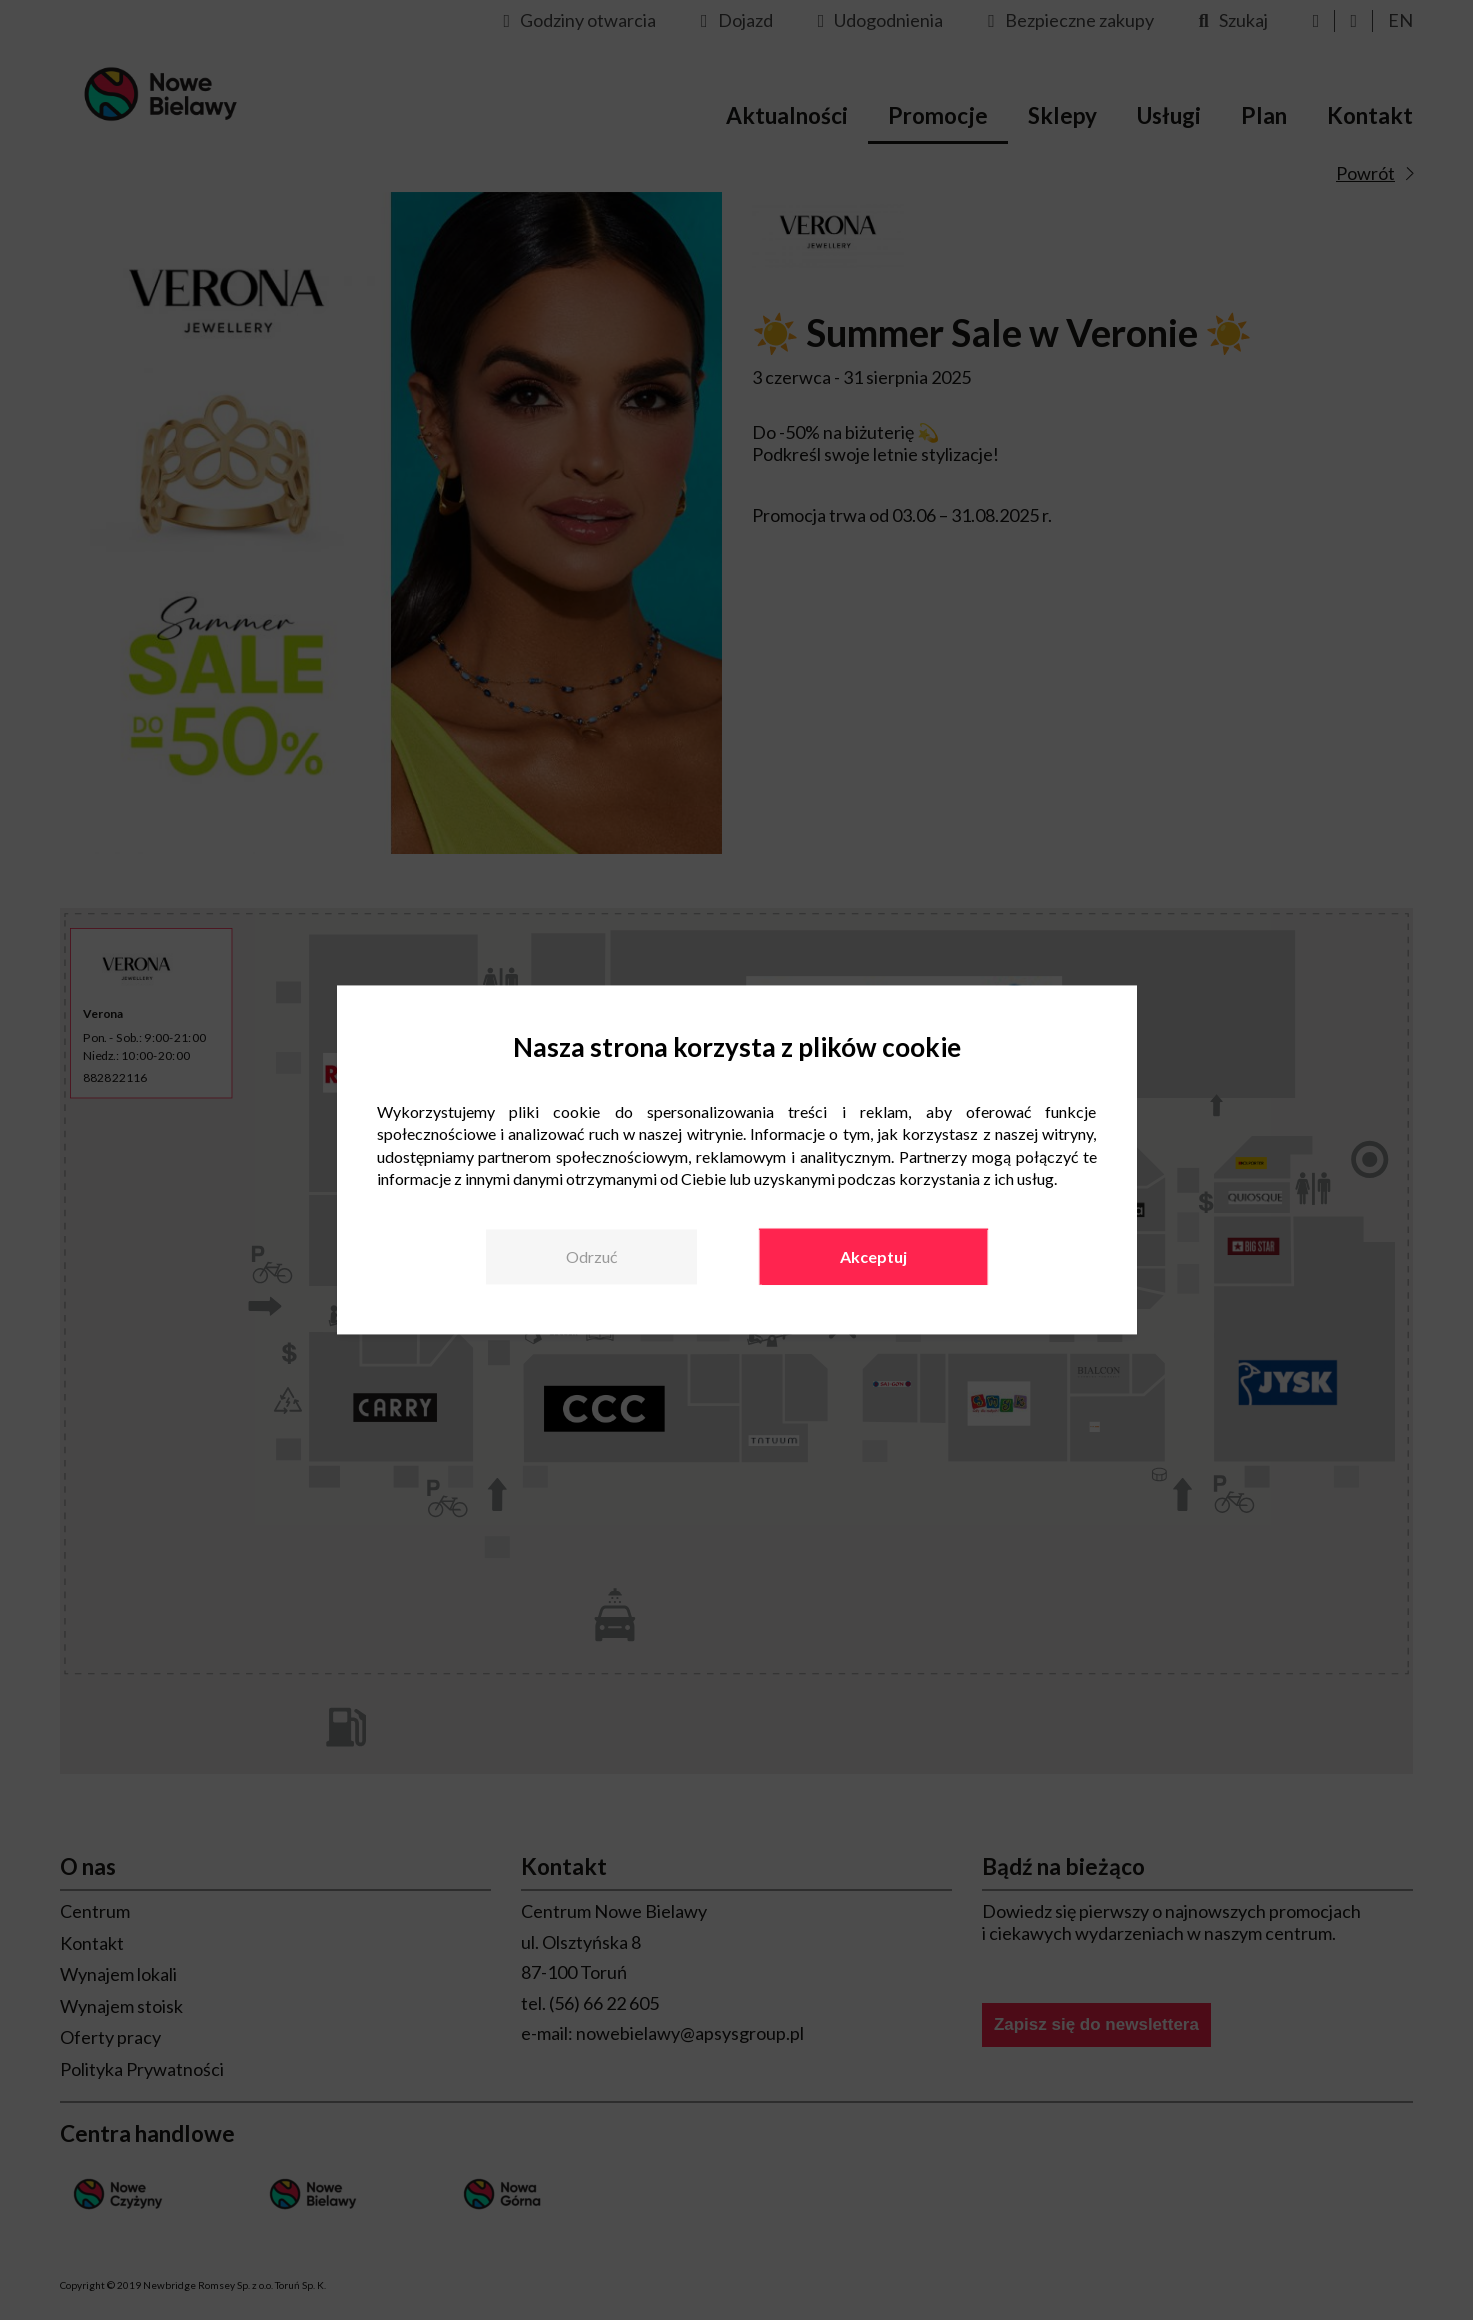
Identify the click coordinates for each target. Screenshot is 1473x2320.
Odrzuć (591, 1256)
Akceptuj (873, 1256)
